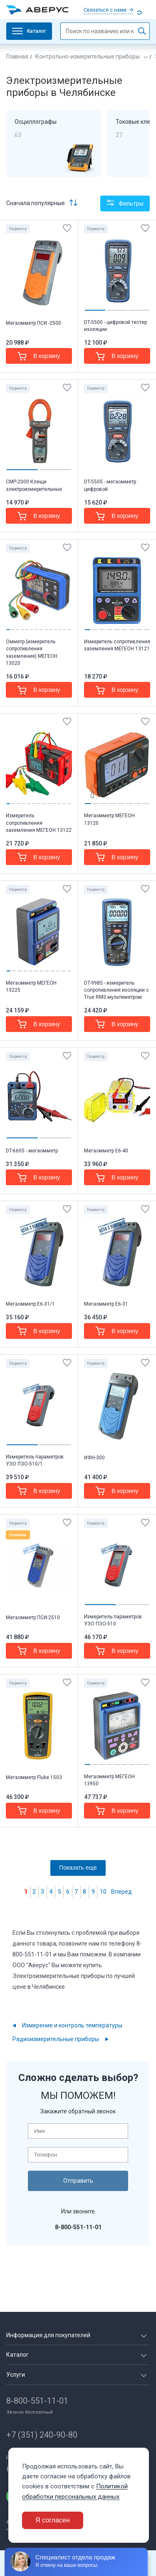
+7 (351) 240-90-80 (41, 2435)
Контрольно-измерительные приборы (88, 56)
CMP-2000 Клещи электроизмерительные (34, 485)
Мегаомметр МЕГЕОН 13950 (109, 1780)
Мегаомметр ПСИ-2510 (33, 1617)
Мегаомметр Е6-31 (106, 1304)
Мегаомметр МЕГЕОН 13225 (31, 986)
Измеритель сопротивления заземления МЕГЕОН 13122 (39, 823)
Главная (17, 56)
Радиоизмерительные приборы (55, 2039)
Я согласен (52, 2520)
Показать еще (78, 1867)
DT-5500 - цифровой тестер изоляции (115, 325)
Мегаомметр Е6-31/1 (30, 1304)
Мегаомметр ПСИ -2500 (33, 323)
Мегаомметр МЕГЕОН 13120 (109, 819)
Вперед (121, 1891)
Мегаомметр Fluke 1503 (34, 1777)
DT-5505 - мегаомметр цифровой (110, 485)
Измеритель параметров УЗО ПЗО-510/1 (35, 1460)
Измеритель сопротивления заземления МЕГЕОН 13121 (117, 645)
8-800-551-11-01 (37, 2401)
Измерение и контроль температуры (72, 2025)
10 (103, 1891)
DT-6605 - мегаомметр (32, 1151)
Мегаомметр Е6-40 (106, 1151)
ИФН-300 (94, 1458)
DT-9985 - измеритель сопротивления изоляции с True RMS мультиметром (116, 990)
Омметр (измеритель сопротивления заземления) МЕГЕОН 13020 (31, 652)
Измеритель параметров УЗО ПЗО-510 (113, 1620)
